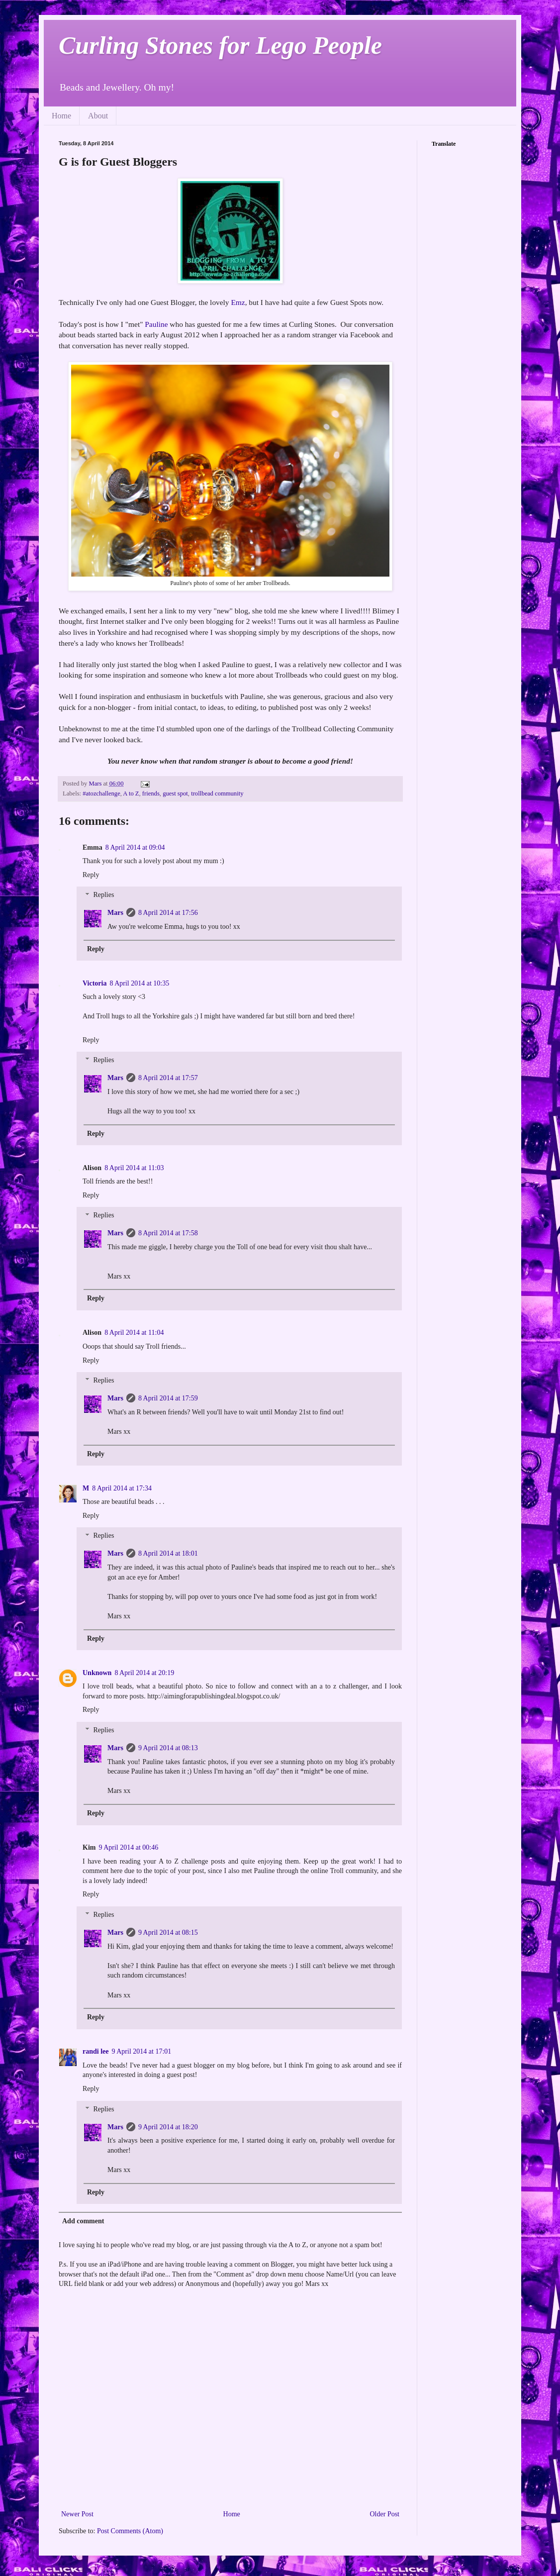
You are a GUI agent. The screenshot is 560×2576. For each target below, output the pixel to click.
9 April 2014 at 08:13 (168, 1748)
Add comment (83, 2221)
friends (151, 793)
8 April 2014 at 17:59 (168, 1398)
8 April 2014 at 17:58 (168, 1233)
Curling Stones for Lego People (220, 45)
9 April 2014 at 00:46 (128, 1847)
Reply (91, 875)
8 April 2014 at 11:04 (134, 1332)
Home (61, 115)
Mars (115, 912)
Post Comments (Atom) (130, 2531)
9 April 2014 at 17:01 (142, 2051)
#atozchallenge (101, 793)
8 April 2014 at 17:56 (168, 912)
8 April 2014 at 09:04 (135, 847)
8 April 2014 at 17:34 (122, 1488)
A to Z (131, 793)
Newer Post (77, 2514)
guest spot (175, 793)
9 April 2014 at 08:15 (168, 1932)
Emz (238, 302)
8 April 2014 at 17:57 (168, 1078)
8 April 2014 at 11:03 (134, 1168)
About (98, 115)
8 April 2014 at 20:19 (144, 1673)
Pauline (156, 324)
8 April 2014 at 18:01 (168, 1553)
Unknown (97, 1673)
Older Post (385, 2514)
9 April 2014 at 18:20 (168, 2127)
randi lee (96, 2051)
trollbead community (217, 793)
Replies (103, 895)
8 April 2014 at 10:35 (139, 983)
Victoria (94, 983)
